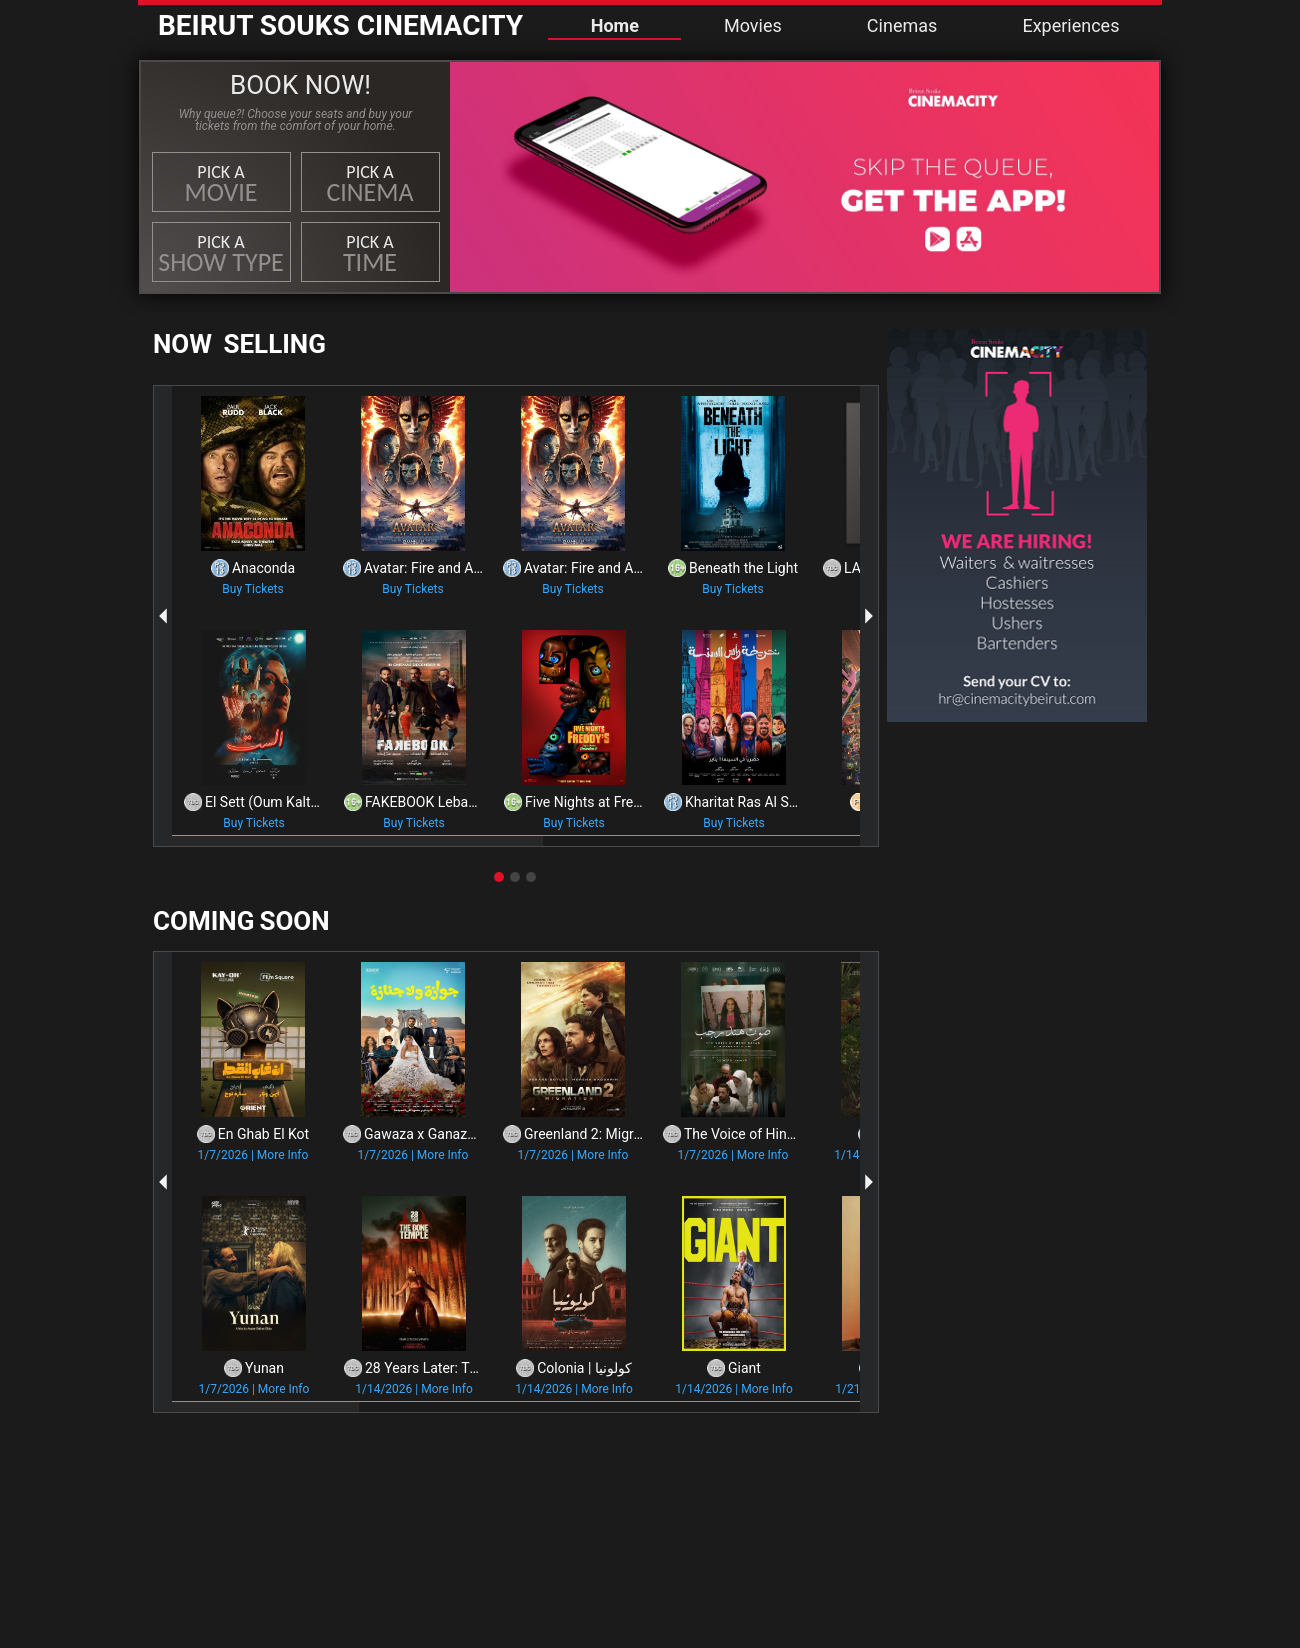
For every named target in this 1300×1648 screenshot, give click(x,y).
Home (615, 25)
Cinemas (902, 25)
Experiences (1070, 25)
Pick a (221, 184)
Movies (753, 25)
